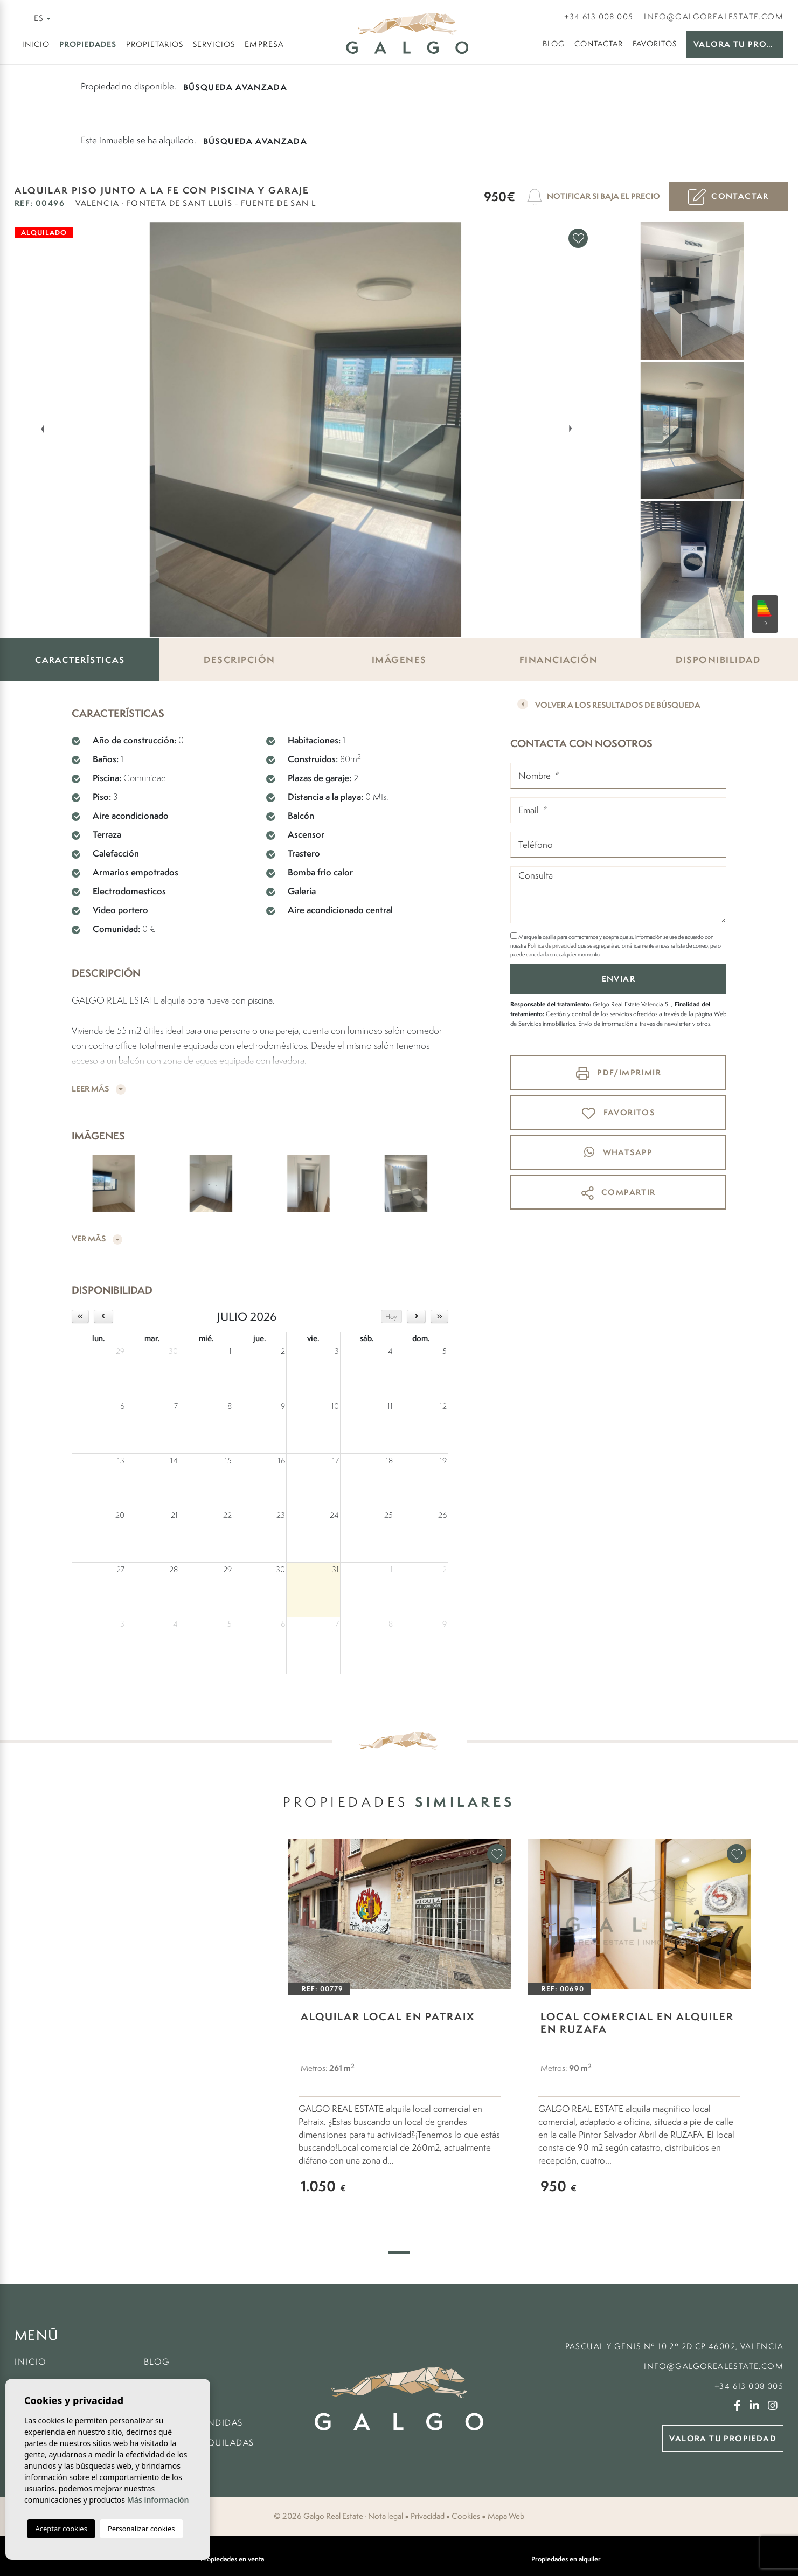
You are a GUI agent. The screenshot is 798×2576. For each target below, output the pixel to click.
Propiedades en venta (232, 2559)
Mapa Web (506, 2516)
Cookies (466, 2516)
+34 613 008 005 (598, 16)
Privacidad (428, 2516)
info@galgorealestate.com (713, 16)
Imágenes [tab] (399, 659)
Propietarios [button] (154, 44)
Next (573, 428)
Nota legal (385, 2516)
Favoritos (655, 43)
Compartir (618, 1193)
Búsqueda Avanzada (235, 87)
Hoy (391, 1316)
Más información (158, 2500)
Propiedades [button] (87, 44)
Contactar (598, 43)
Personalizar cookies (141, 2528)
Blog (554, 43)
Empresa (264, 44)
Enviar (618, 978)
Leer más (99, 1089)
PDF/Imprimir (618, 1073)
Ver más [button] (97, 1239)
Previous (36, 428)
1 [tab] (399, 2252)
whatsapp (618, 1152)
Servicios (214, 44)
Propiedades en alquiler (566, 2559)
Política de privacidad (553, 945)
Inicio (36, 44)
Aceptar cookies (61, 2528)
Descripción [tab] (239, 659)
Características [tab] (80, 660)
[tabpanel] (399, 2032)
